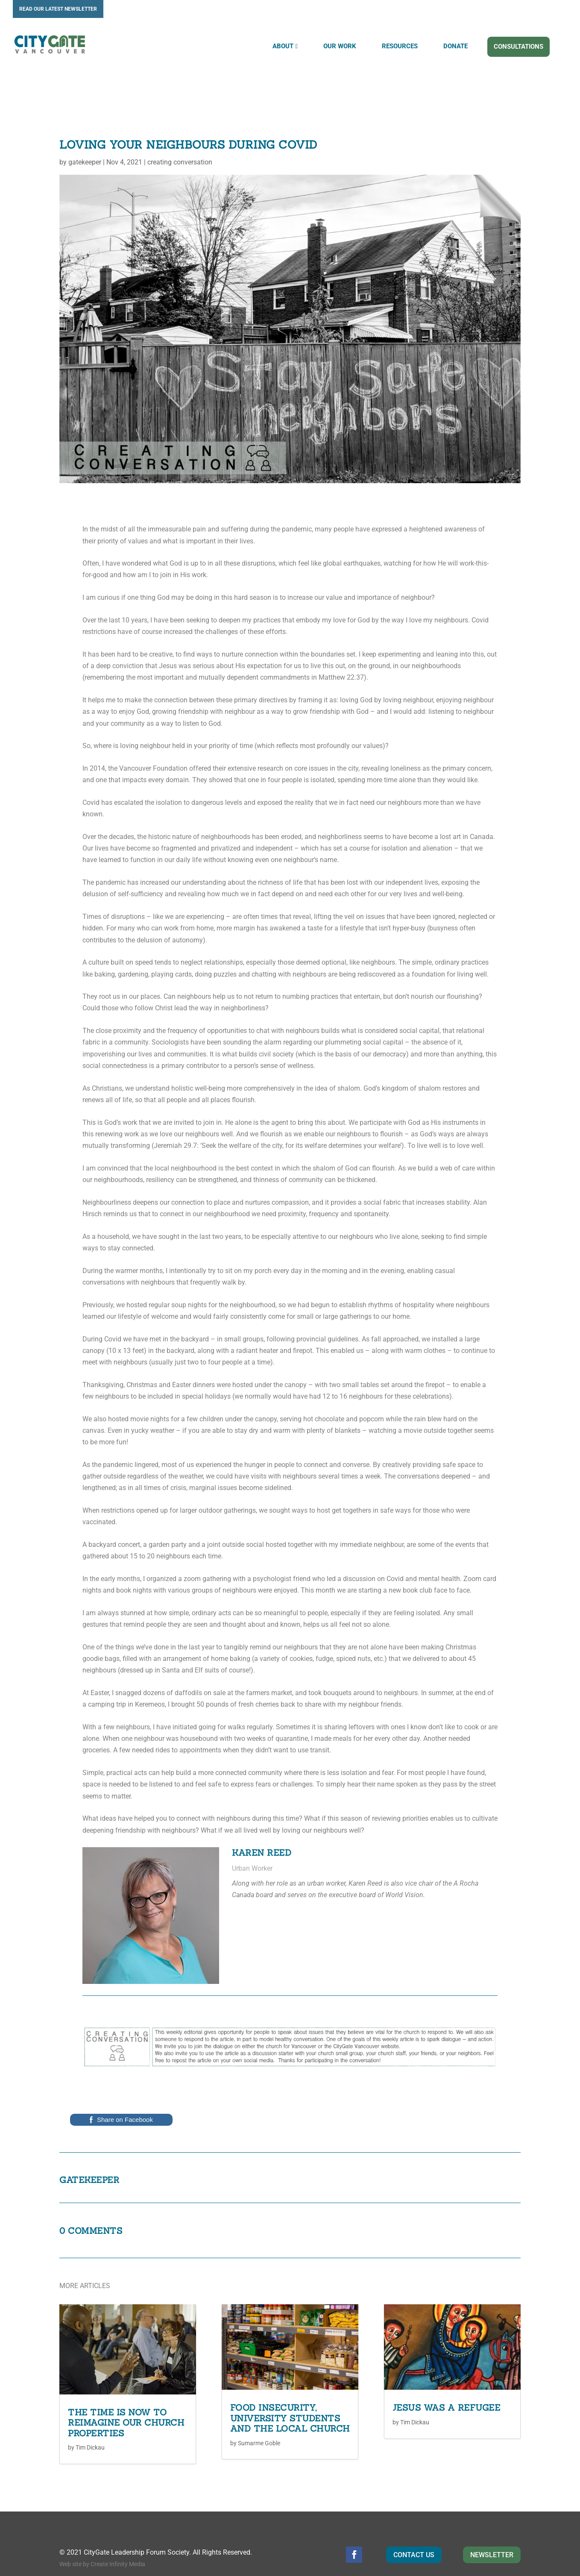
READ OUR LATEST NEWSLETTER (58, 9)
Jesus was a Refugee (447, 2378)
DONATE (455, 52)
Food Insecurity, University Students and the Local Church (290, 2389)
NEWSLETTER (491, 2526)
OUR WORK (339, 52)
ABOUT (282, 52)
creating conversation (179, 133)
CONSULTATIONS (518, 52)
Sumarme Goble (259, 2414)
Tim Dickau (90, 2418)
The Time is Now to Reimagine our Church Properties (126, 2393)
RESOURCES (400, 52)
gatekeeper (84, 133)
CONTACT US (413, 2526)
